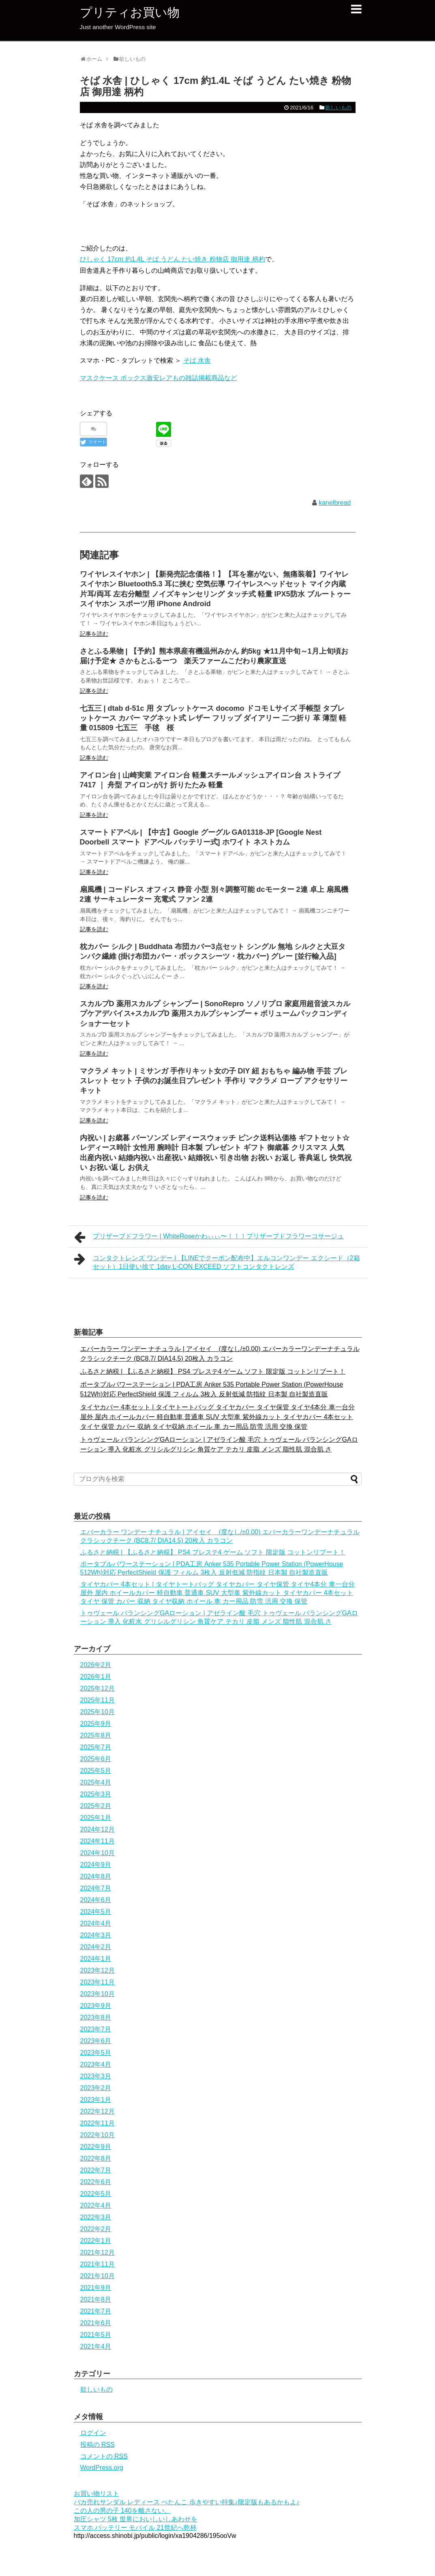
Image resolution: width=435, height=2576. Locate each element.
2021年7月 (95, 2311)
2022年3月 (95, 2217)
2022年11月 (97, 2123)
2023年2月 (95, 2087)
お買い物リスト (96, 2493)
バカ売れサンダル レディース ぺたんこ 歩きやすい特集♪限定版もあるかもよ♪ (187, 2502)
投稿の (97, 2444)
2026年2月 (95, 1664)
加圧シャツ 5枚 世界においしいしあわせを (136, 2519)
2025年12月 (97, 1688)
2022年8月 (95, 2158)
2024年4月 (95, 1923)
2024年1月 (95, 1958)
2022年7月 (95, 2170)
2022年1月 (95, 2240)
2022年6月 (95, 2181)
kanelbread (335, 502)
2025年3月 (95, 1794)
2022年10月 (97, 2134)
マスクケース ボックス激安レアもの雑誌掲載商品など (158, 377)
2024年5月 (95, 1911)
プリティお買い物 (130, 12)
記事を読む (94, 634)
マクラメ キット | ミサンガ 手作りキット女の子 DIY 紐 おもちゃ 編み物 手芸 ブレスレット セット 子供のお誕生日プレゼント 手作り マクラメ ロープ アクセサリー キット (214, 1081)
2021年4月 (95, 2346)
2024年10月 (97, 1852)
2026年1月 (95, 1676)
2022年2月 (95, 2228)
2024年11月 (97, 1841)
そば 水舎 (197, 360)
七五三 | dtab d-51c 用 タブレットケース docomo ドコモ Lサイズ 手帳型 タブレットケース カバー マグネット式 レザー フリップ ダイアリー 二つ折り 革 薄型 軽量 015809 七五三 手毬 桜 (213, 718)
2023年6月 (95, 2040)
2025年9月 (95, 1723)
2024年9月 (95, 1864)
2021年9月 (95, 2287)
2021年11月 (97, 2264)
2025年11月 (97, 1700)
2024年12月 (97, 1829)
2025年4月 (95, 1782)
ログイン (93, 2432)
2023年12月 (97, 1970)
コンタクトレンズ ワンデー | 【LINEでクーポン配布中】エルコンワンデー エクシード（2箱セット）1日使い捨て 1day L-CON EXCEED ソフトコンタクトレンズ (217, 1261)
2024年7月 (95, 1888)
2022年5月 (95, 2193)
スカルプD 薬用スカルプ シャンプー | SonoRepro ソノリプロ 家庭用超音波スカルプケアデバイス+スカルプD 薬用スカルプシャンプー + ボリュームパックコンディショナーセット (215, 1014)
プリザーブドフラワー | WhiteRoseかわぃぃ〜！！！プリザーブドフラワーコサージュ (209, 1237)
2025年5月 (95, 1770)
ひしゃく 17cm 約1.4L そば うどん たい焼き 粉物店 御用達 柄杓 (172, 259)
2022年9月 (95, 2146)
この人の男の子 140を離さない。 (122, 2510)
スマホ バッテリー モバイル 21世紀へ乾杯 (135, 2527)
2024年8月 (95, 1876)
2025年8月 (95, 1735)
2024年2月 (95, 1946)
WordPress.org (101, 2467)
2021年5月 (95, 2334)
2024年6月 (95, 1899)
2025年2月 (95, 1805)
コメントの (104, 2456)
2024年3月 (95, 1935)
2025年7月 (95, 1747)
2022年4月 (95, 2205)
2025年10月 (97, 1711)
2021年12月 (97, 2252)
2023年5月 (95, 2052)
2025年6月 (95, 1758)
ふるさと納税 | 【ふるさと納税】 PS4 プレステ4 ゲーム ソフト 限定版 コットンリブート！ (213, 1371)
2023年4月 (95, 2064)
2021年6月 (95, 2322)
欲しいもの (338, 108)
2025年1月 (95, 1817)
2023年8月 (95, 2017)
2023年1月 (95, 2099)
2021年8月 (95, 2299)
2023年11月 (97, 1982)
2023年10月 (97, 1993)
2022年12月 (97, 2111)
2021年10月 (97, 2275)
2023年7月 (95, 2029)
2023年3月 (95, 2076)
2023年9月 (95, 2005)
